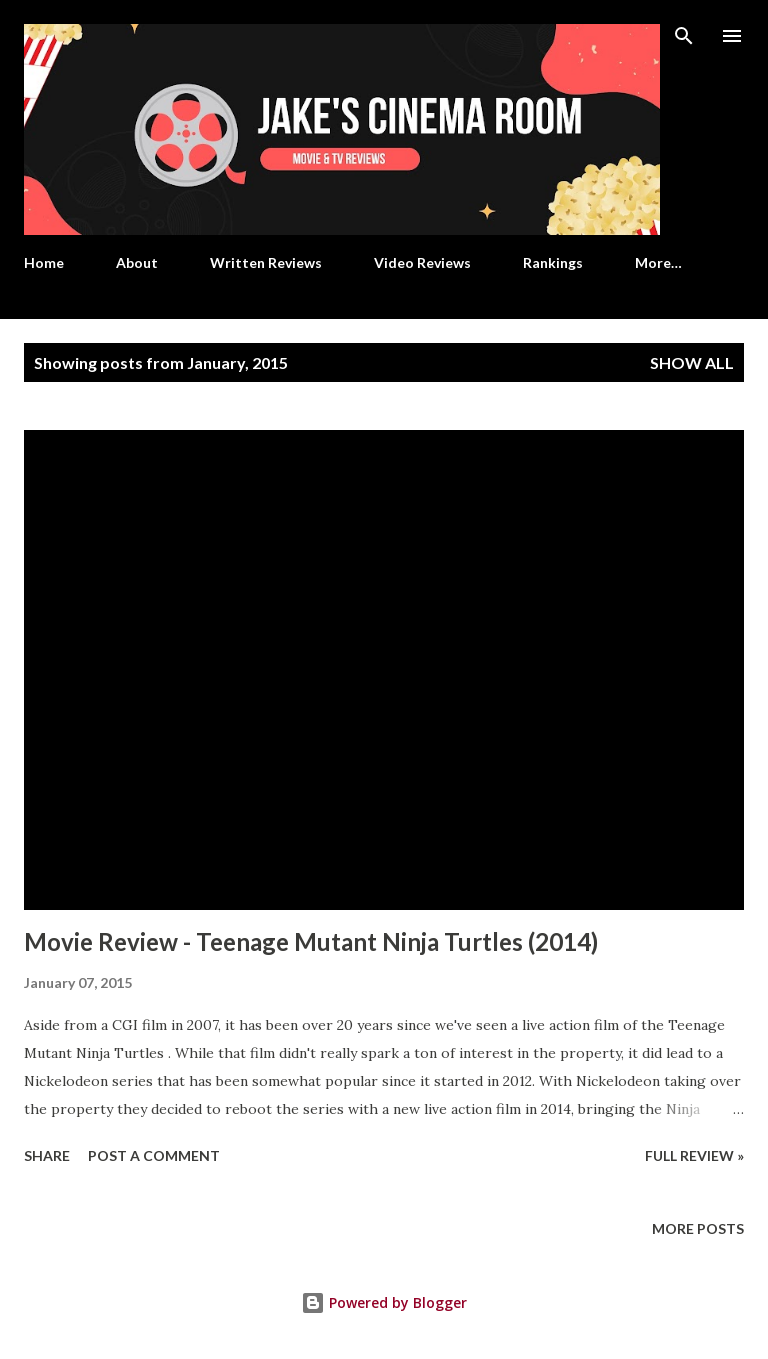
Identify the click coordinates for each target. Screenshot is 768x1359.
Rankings (553, 262)
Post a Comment (154, 1155)
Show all (692, 362)
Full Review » (694, 1155)
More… (658, 262)
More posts (698, 1228)
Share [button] (47, 1155)
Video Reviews (422, 262)
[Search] (684, 36)
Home (44, 262)
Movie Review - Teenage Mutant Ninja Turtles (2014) (311, 941)
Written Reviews (266, 262)
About (137, 262)
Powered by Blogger (384, 1302)
